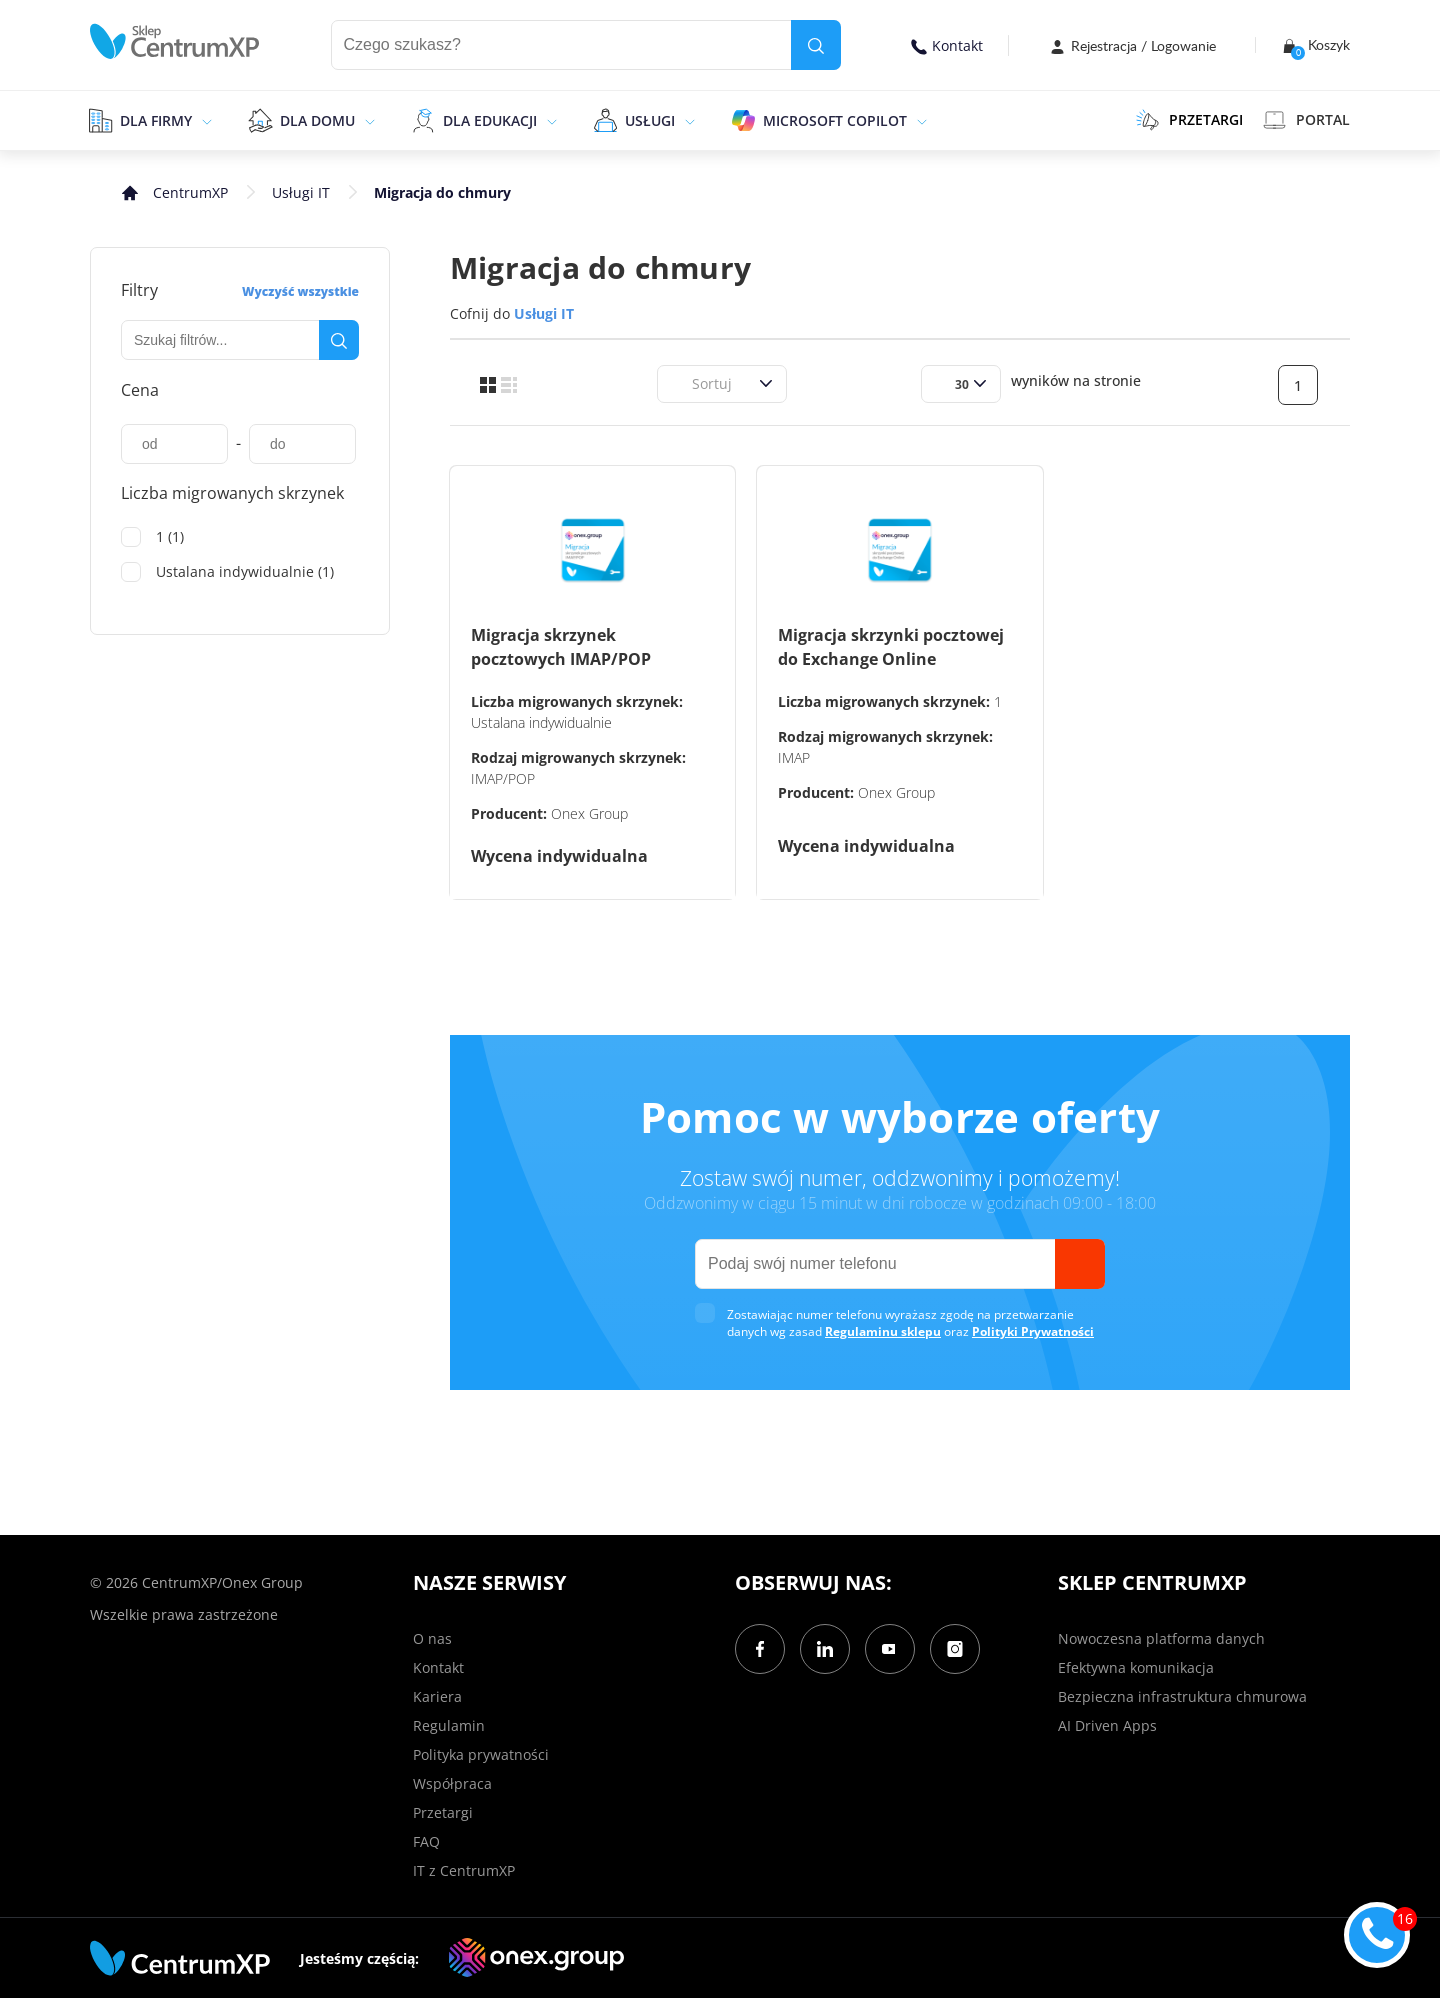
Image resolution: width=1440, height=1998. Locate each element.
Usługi (650, 120)
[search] (816, 45)
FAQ (426, 1841)
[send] (1080, 1264)
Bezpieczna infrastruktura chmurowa (1182, 1696)
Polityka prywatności (481, 1754)
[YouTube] (890, 1649)
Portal (1306, 120)
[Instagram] (955, 1649)
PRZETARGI (1189, 120)
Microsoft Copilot (835, 120)
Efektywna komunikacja (1136, 1667)
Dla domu (317, 120)
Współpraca (452, 1783)
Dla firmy (156, 120)
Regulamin (449, 1725)
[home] (175, 41)
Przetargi (443, 1812)
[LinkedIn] (825, 1649)
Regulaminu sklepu (883, 1331)
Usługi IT (301, 192)
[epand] (204, 120)
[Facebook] (760, 1649)
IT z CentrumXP (464, 1870)
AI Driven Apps (1107, 1725)
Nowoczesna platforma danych (1161, 1638)
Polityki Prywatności (1033, 1331)
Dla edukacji (490, 120)
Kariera (437, 1696)
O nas (432, 1638)
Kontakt (947, 45)
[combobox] (680, 383)
